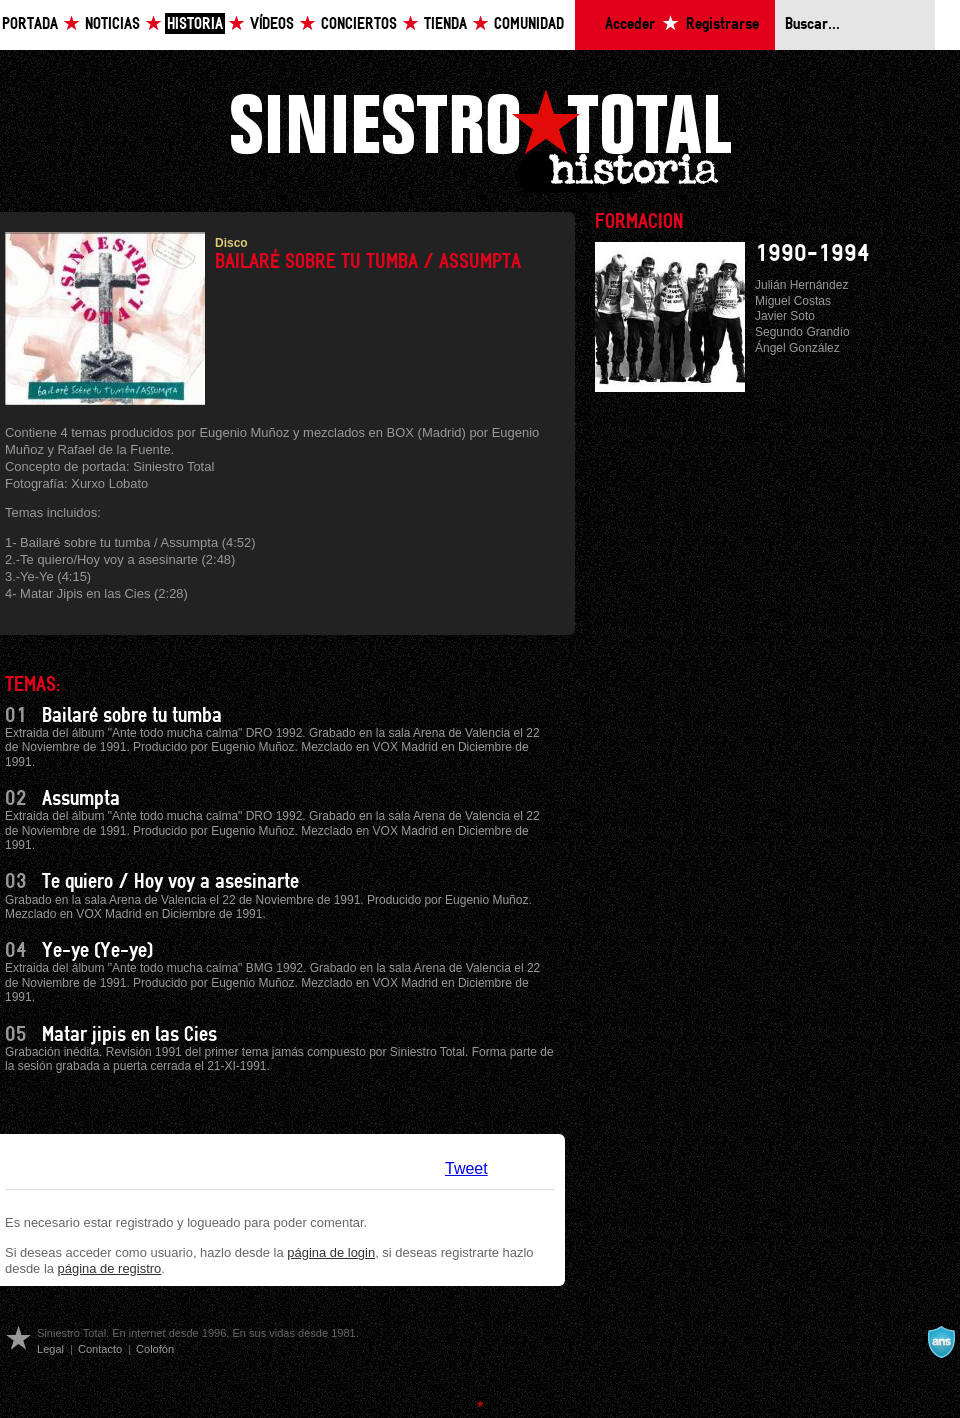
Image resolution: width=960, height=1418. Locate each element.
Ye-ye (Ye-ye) (97, 951)
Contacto (100, 1349)
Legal (50, 1349)
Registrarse (722, 24)
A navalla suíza (941, 1342)
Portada (30, 24)
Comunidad (529, 24)
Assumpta (81, 799)
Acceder (630, 24)
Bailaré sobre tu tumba (132, 716)
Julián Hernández (801, 285)
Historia (195, 24)
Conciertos (359, 24)
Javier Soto (785, 316)
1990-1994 (812, 254)
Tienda (445, 24)
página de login (331, 1252)
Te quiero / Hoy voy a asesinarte (170, 882)
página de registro (110, 1268)
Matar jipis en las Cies (129, 1035)
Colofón (155, 1349)
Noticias (112, 24)
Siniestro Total (480, 138)
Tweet (466, 1168)
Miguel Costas (793, 301)
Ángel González (797, 348)
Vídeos (272, 24)
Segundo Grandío (802, 332)
